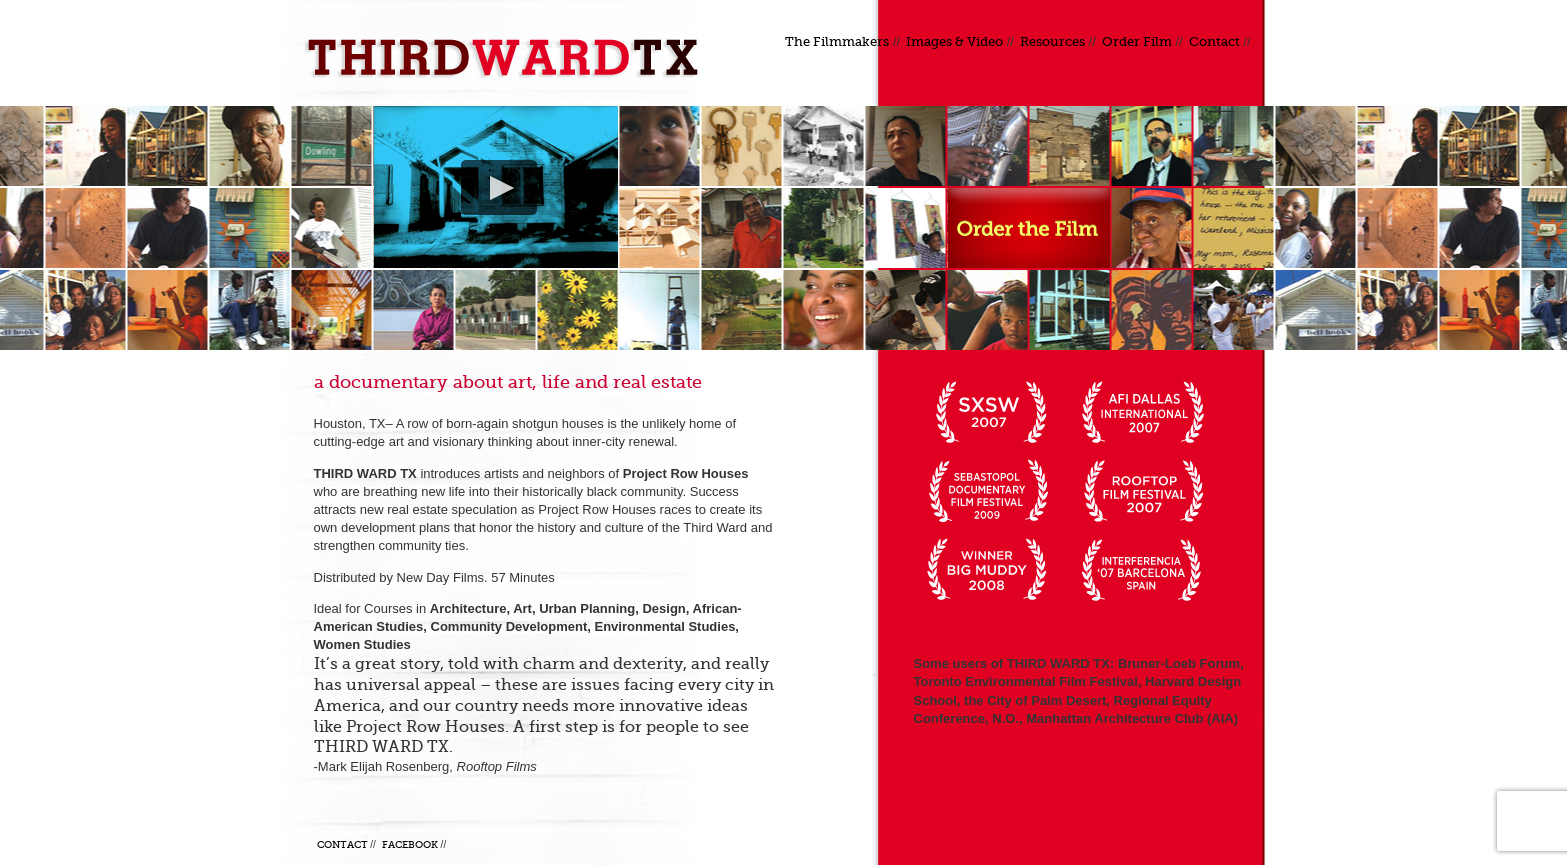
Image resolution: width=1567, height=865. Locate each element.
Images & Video (954, 41)
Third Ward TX (509, 58)
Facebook (410, 844)
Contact (1214, 41)
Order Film (1137, 41)
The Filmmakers (837, 41)
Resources (1052, 41)
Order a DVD (1029, 228)
